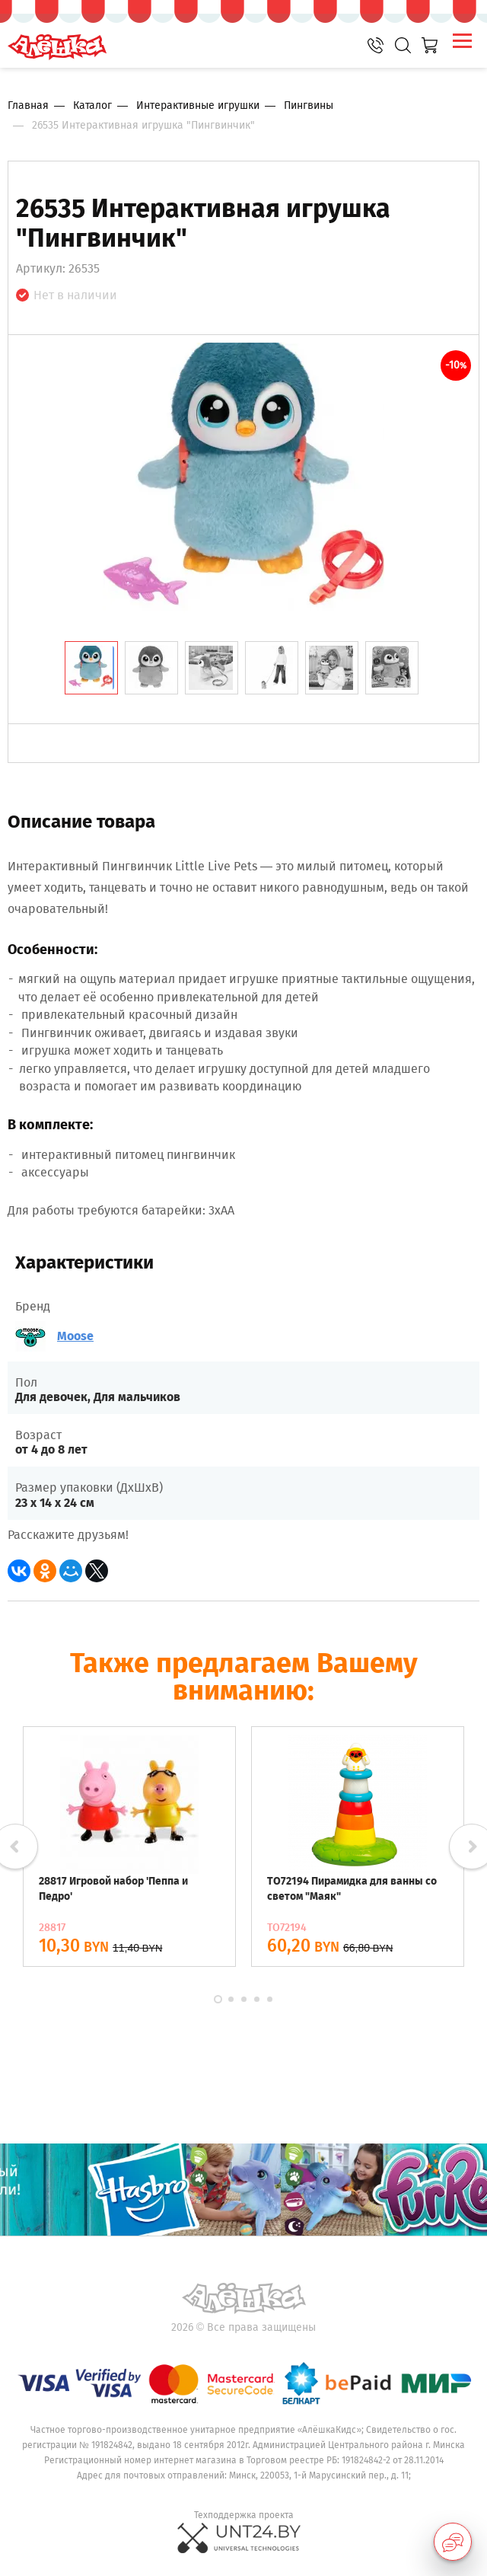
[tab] (91, 668)
